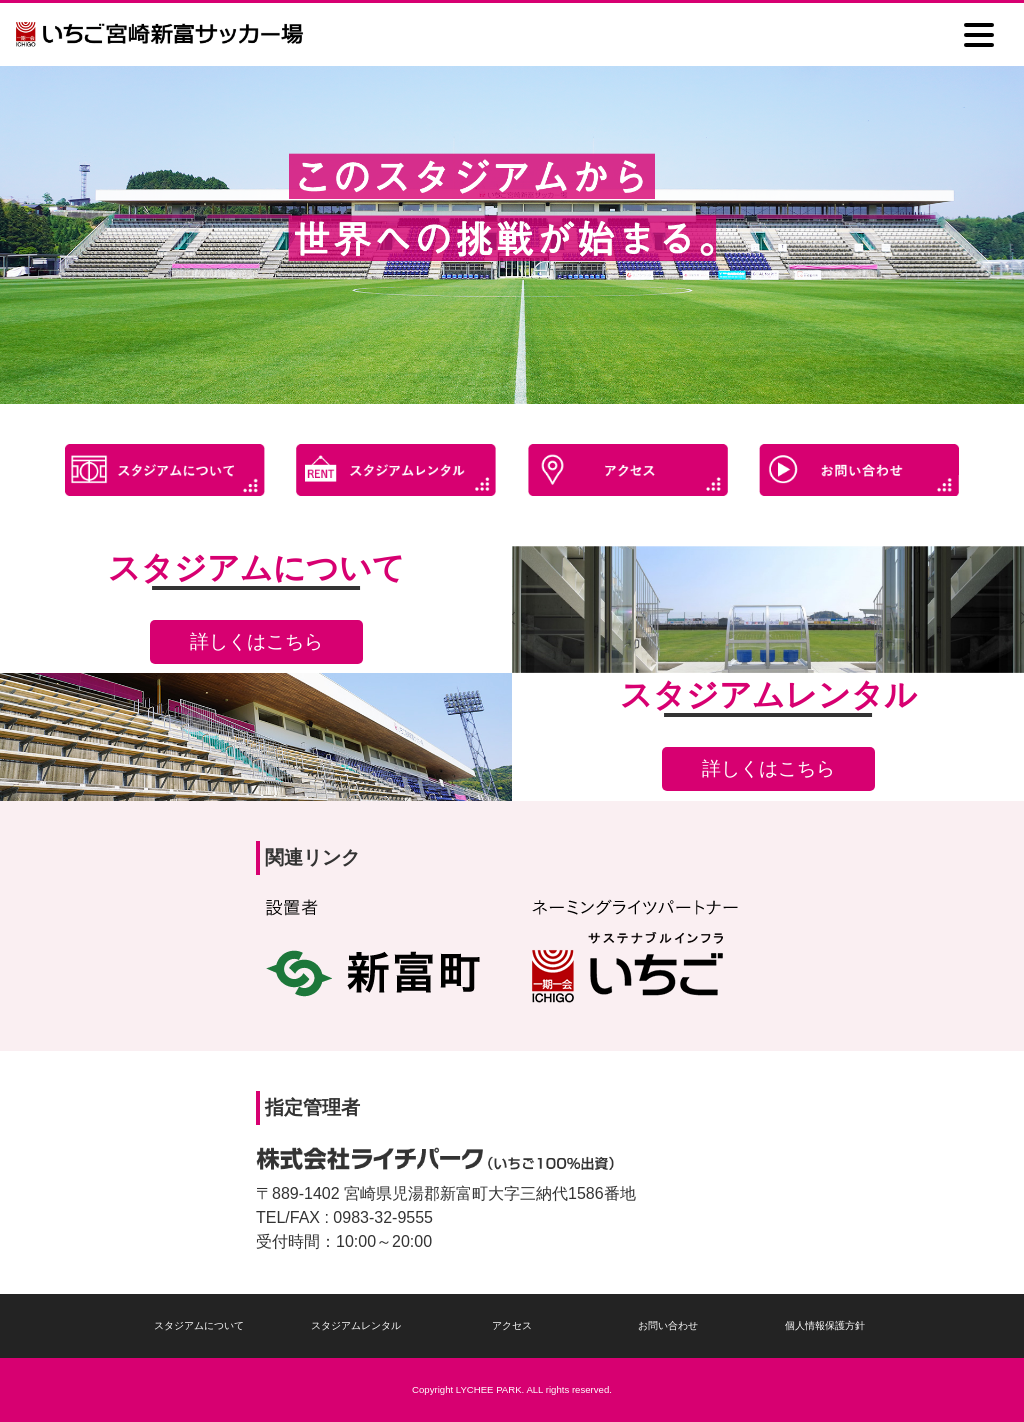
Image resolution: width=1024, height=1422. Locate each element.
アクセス (512, 1325)
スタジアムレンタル (356, 1325)
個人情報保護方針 (825, 1325)
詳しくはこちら (256, 641)
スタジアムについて (199, 1325)
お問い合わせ (668, 1325)
